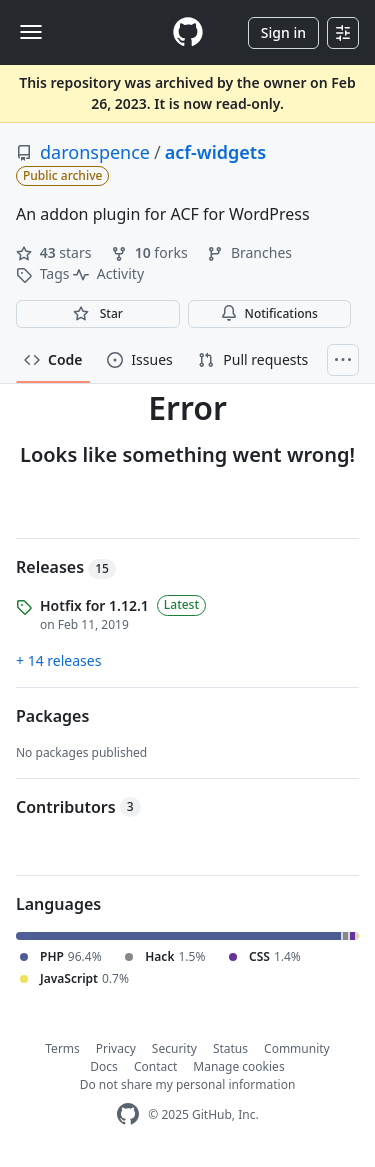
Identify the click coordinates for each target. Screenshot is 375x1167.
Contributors (78, 807)
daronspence (95, 152)
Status (230, 1048)
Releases (66, 567)
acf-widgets (215, 152)
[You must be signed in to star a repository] (98, 314)
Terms (62, 1048)
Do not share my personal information (188, 1084)
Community (297, 1048)
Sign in (283, 32)
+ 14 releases (58, 660)
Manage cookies (238, 1066)
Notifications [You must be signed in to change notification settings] (269, 313)
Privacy (116, 1048)
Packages (52, 716)
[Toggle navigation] (31, 32)
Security (174, 1048)
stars (55, 252)
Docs (104, 1066)
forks (151, 252)
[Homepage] (188, 32)
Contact (155, 1066)
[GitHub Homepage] (128, 1114)
